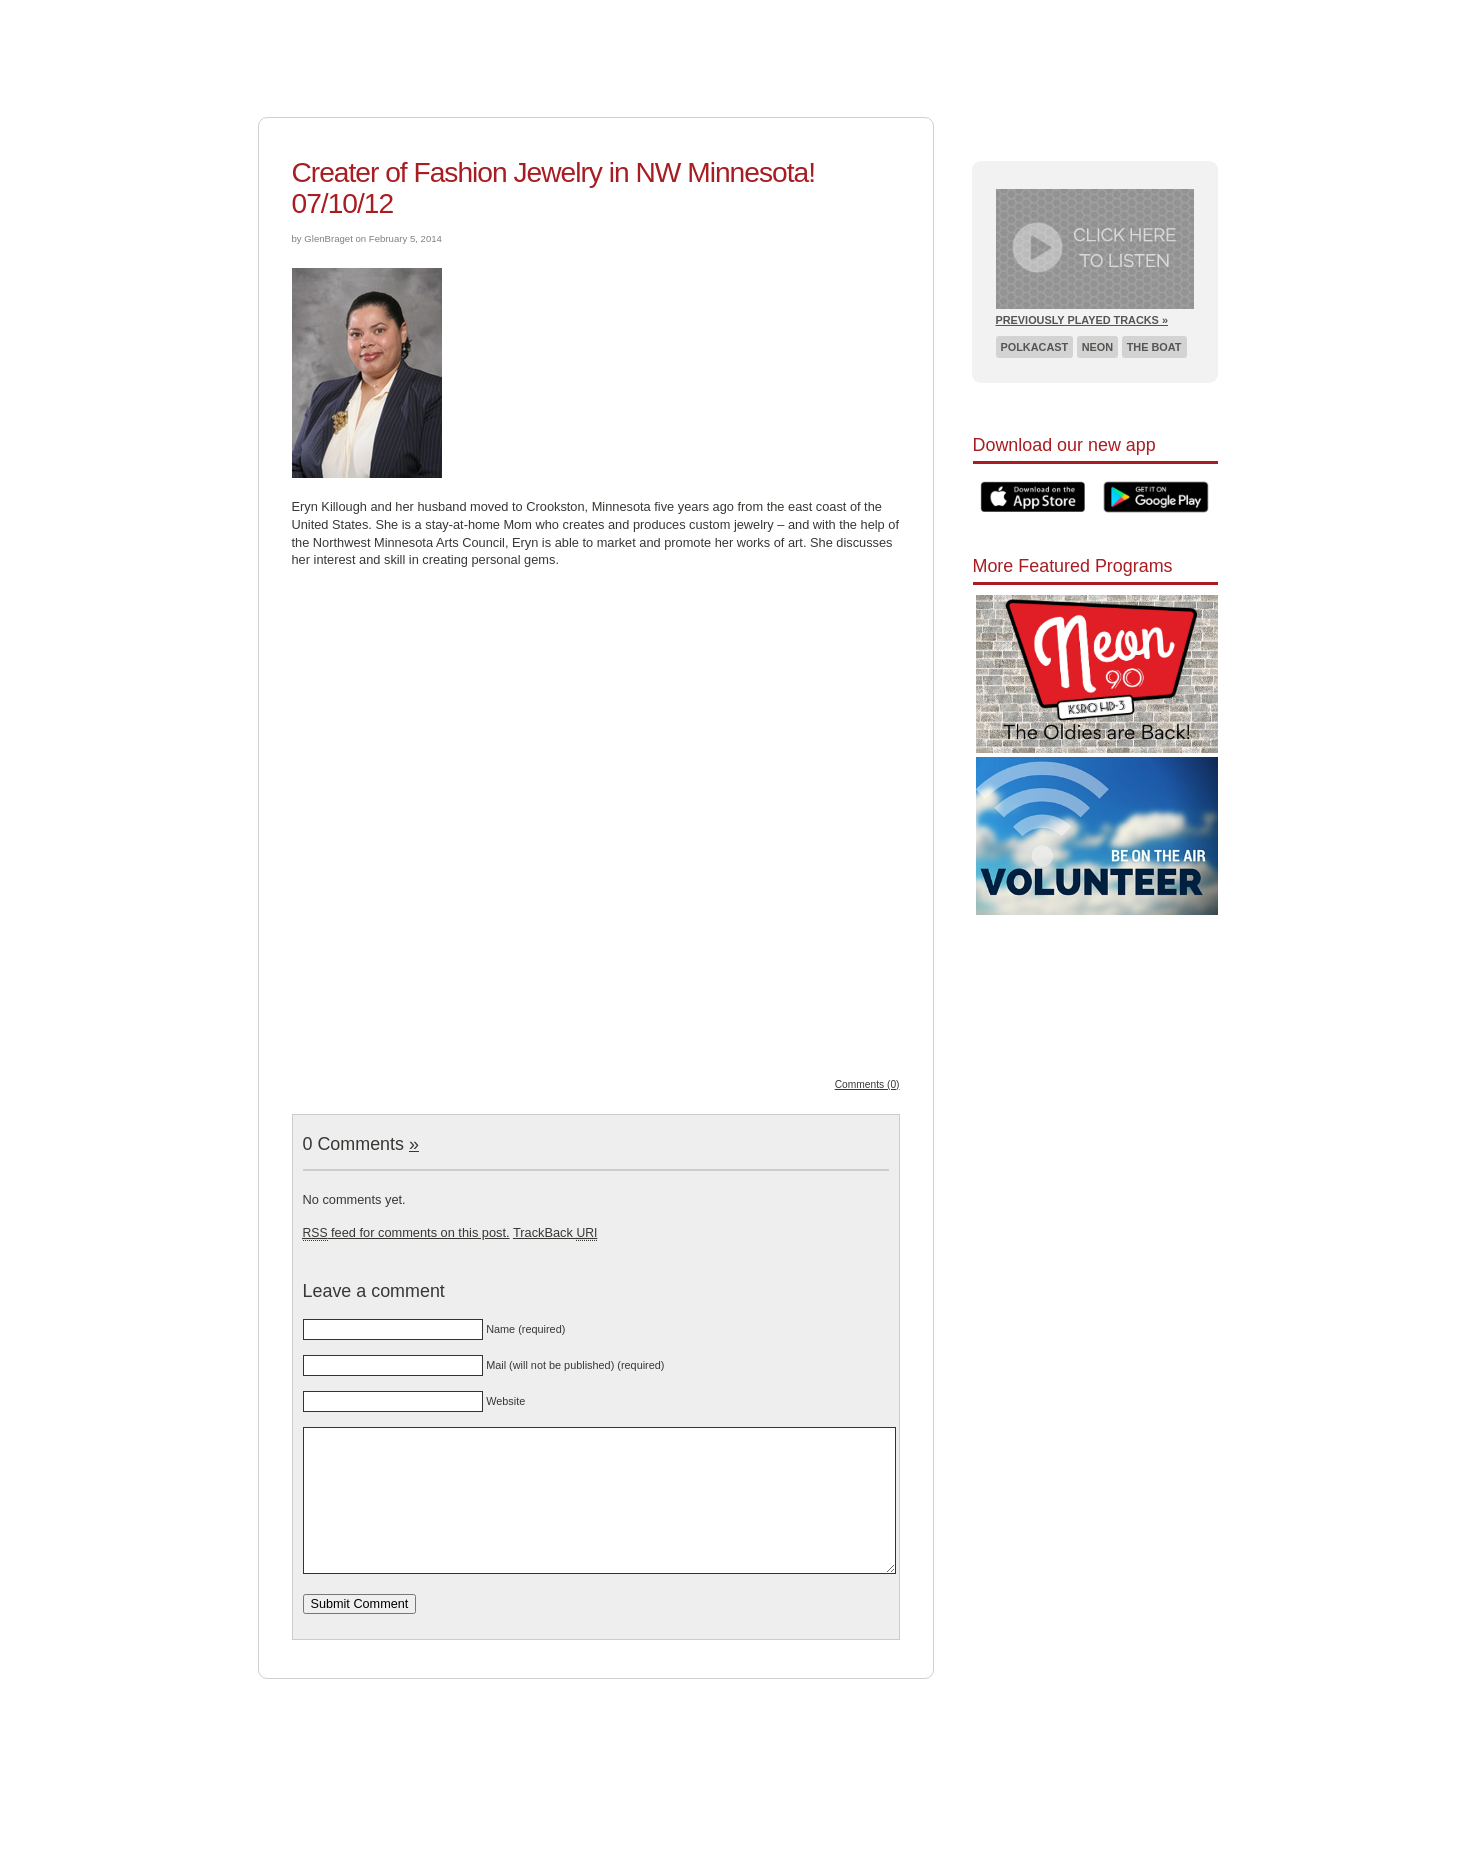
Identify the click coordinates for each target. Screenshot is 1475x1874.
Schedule (835, 14)
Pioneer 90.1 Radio (444, 48)
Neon (1097, 347)
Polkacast (1035, 347)
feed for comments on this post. (406, 1232)
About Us (754, 14)
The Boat (1154, 347)
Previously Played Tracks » (1082, 320)
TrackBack (555, 1232)
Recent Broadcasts (1045, 14)
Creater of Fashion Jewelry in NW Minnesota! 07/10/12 (553, 188)
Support (679, 14)
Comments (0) (867, 1084)
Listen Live (922, 14)
